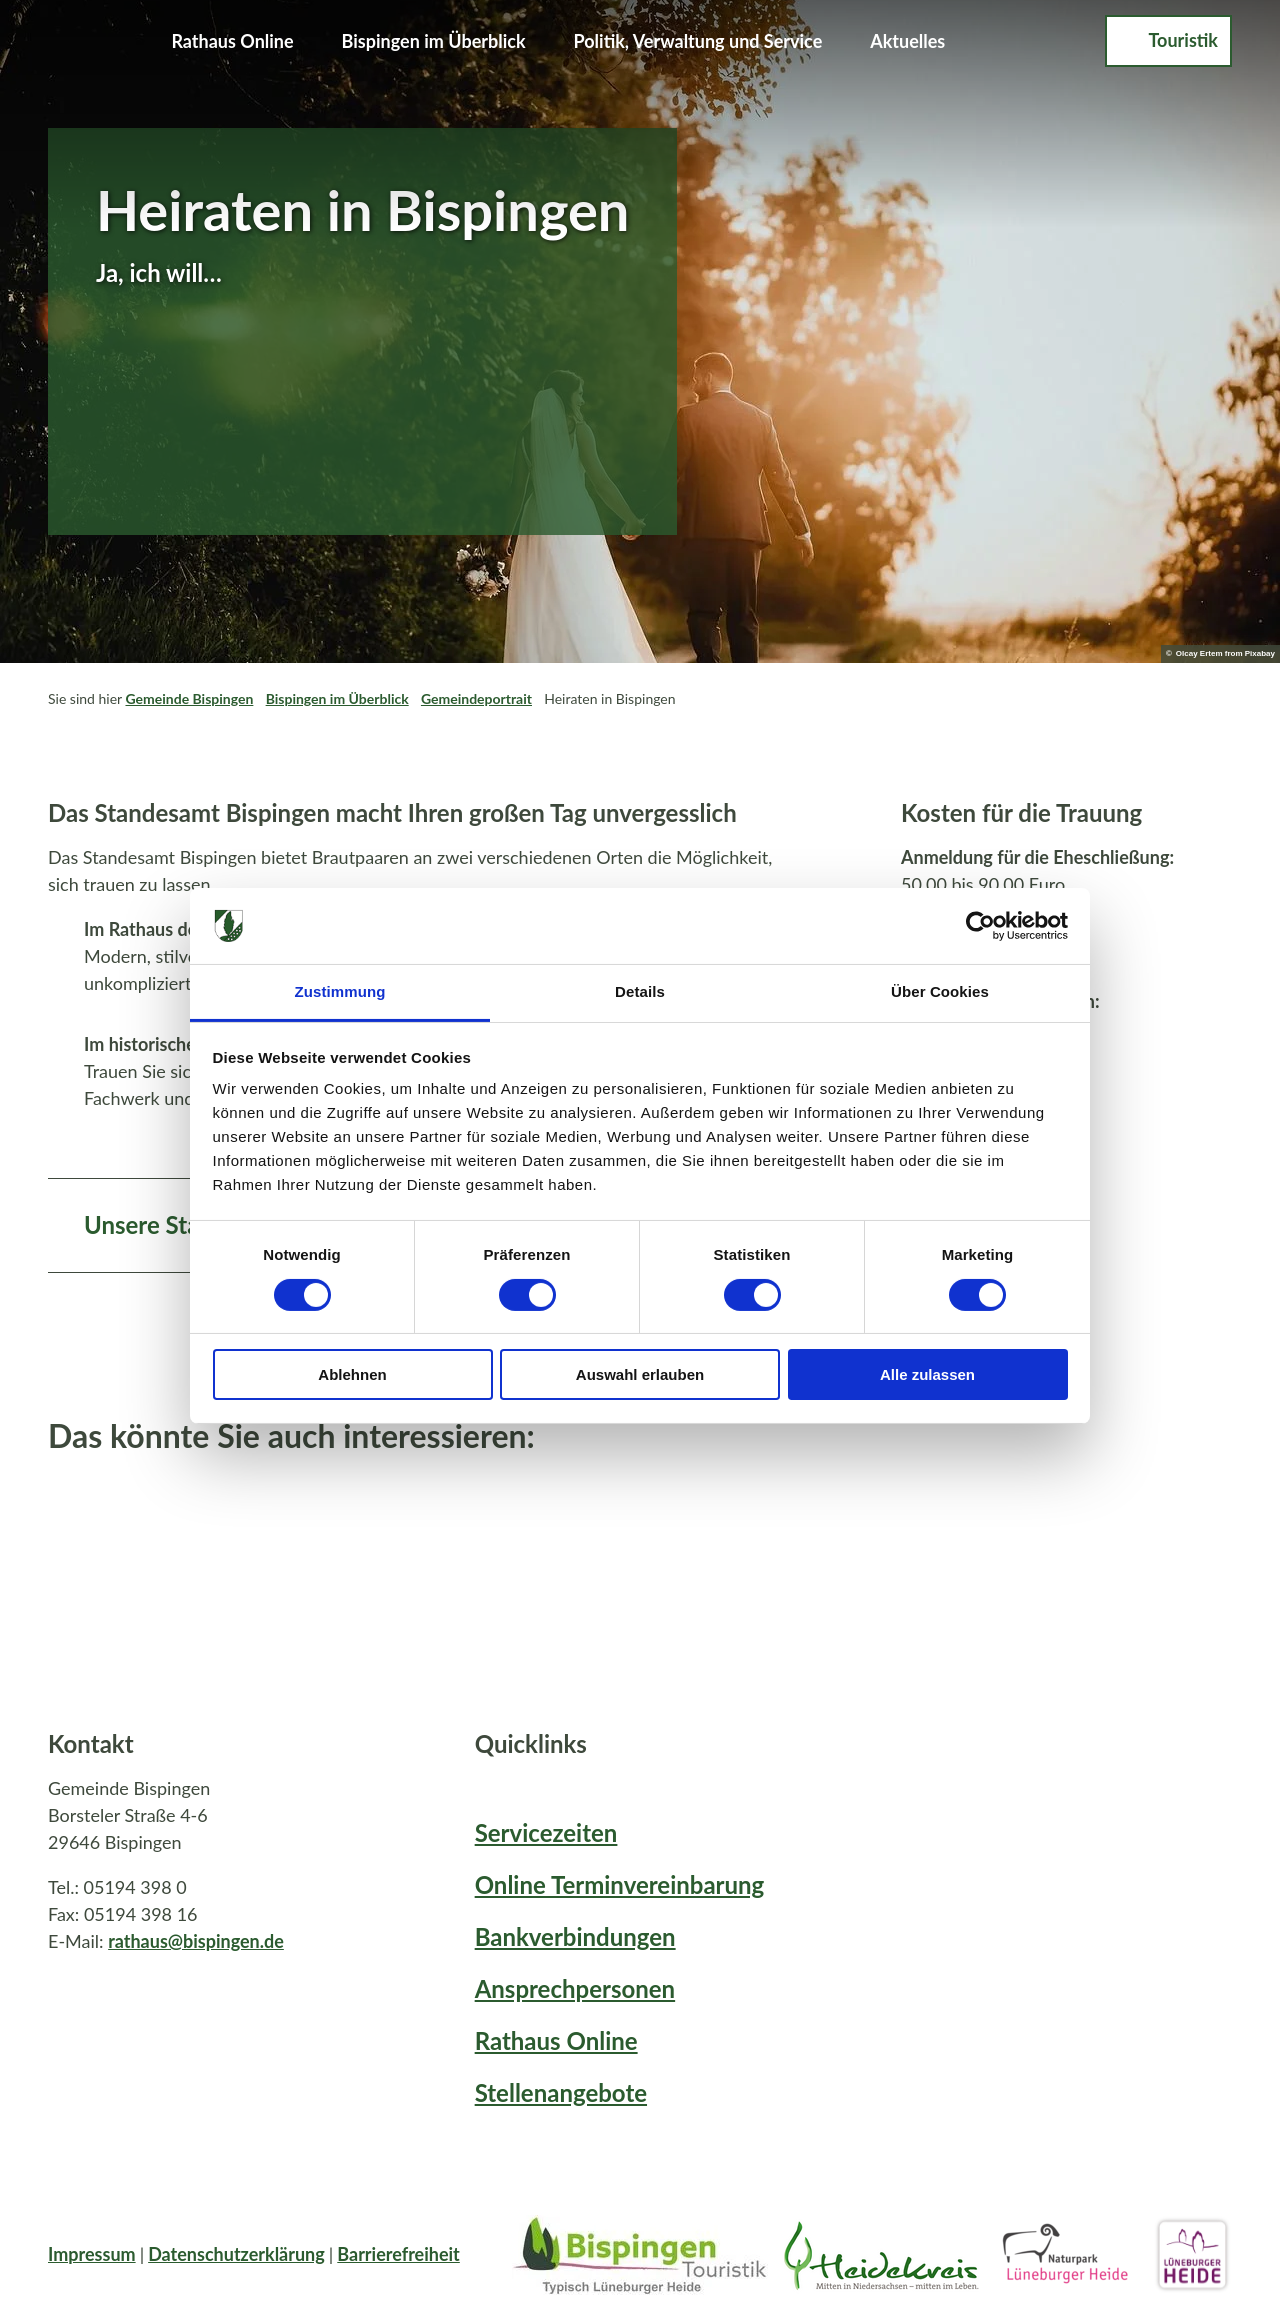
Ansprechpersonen (575, 1988)
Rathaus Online (232, 41)
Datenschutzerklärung (236, 2254)
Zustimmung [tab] (340, 991)
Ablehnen (352, 1374)
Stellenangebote (561, 2092)
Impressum (92, 2254)
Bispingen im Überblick (434, 41)
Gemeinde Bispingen (189, 698)
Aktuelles (907, 41)
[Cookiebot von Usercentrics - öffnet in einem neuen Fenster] (980, 926)
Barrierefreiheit (398, 2254)
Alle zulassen (927, 1374)
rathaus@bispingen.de (196, 1941)
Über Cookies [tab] (940, 991)
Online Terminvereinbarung (620, 1884)
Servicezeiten (546, 1832)
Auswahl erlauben (640, 1374)
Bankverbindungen (575, 1936)
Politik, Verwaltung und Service (698, 41)
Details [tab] (640, 991)
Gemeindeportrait (476, 698)
